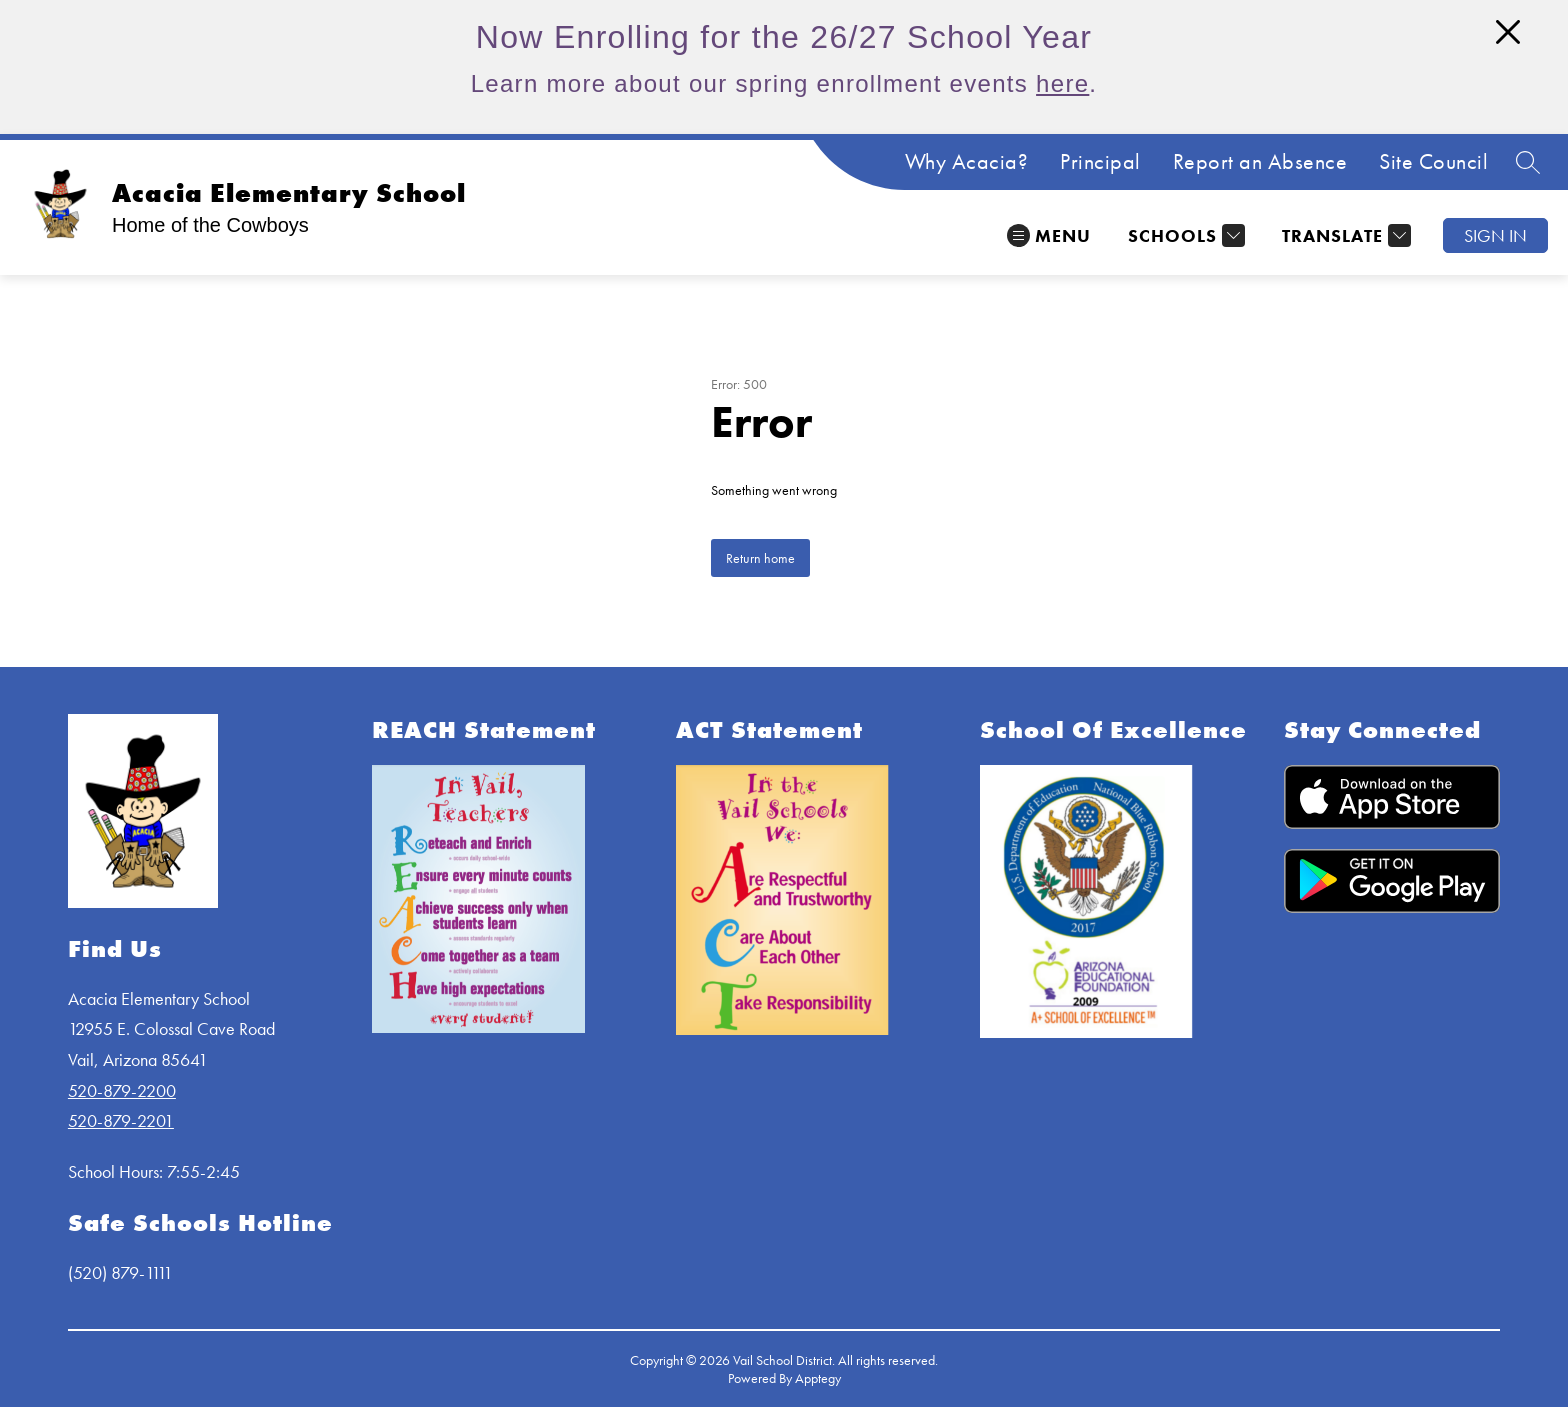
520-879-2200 (122, 1090)
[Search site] (1528, 162)
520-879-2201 (121, 1120)
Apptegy (818, 1378)
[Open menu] (1049, 235)
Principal (1100, 162)
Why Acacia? (967, 162)
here (1062, 83)
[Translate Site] (1344, 235)
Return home (760, 558)
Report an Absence (1260, 162)
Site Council (1433, 162)
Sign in (1495, 235)
